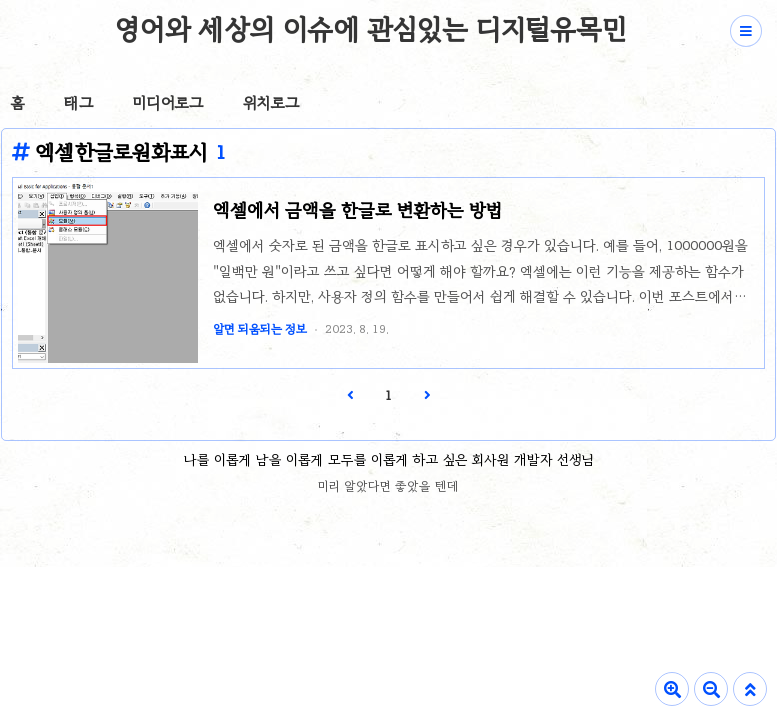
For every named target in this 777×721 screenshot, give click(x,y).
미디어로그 (168, 103)
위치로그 (271, 103)
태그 (78, 103)
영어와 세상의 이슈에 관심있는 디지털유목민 (370, 29)
